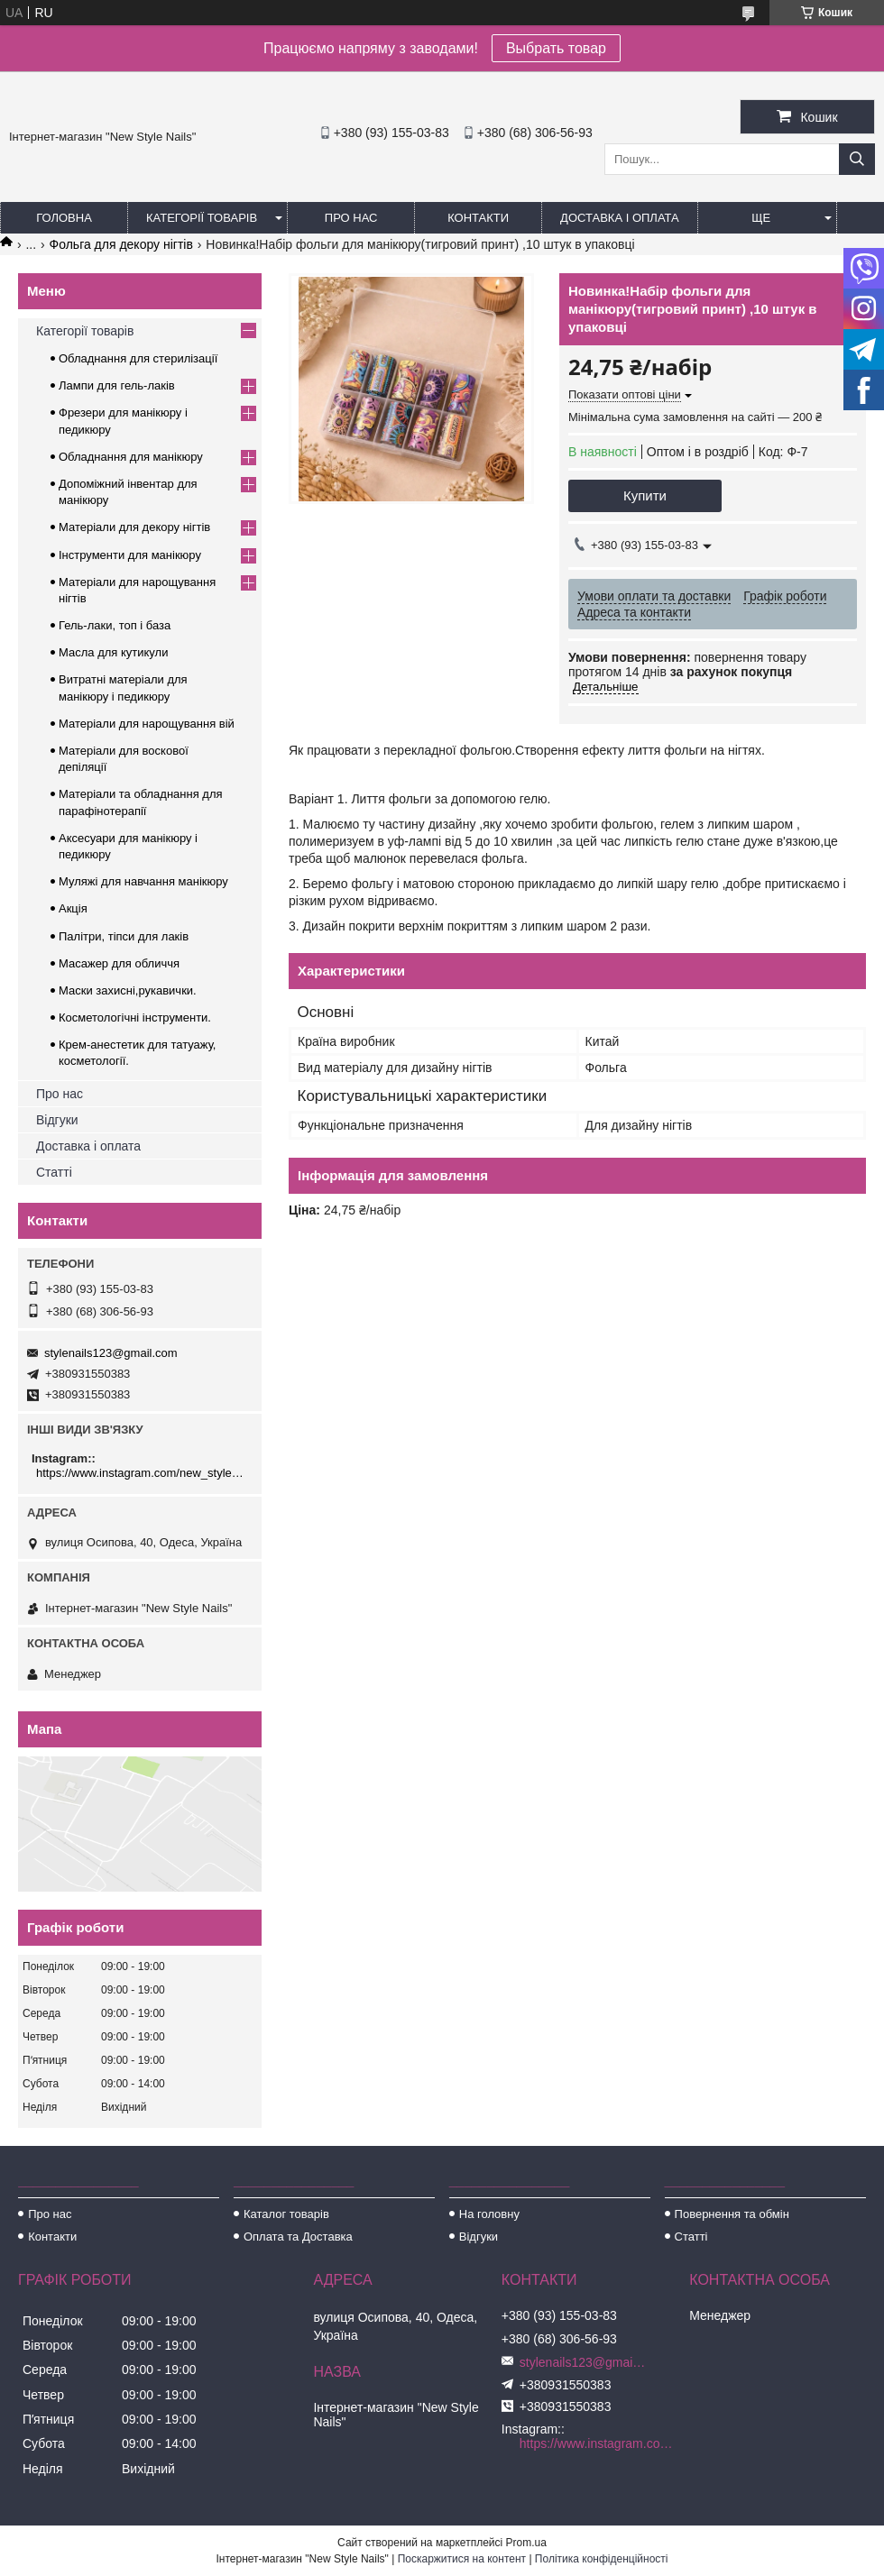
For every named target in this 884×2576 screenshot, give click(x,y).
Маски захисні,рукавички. (128, 990)
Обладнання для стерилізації (138, 358)
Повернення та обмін (732, 2214)
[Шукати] (857, 159)
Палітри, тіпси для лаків (124, 936)
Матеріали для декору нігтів (134, 527)
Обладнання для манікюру (131, 456)
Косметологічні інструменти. (135, 1017)
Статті (54, 1172)
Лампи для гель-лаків (117, 385)
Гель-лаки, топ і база (114, 625)
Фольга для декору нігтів (121, 244)
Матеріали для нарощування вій (147, 723)
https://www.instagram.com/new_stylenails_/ (142, 1473)
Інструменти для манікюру (130, 555)
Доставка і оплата (619, 218)
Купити (645, 495)
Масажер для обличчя (119, 963)
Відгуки (57, 1120)
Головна (64, 218)
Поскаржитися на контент (462, 2559)
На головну (489, 2214)
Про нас (351, 218)
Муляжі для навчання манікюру (143, 881)
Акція (73, 908)
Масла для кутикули (113, 652)
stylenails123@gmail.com (111, 1353)
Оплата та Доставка (298, 2236)
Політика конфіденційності (601, 2559)
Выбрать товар (556, 48)
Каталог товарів (286, 2214)
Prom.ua (526, 2542)
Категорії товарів (201, 218)
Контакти (478, 218)
